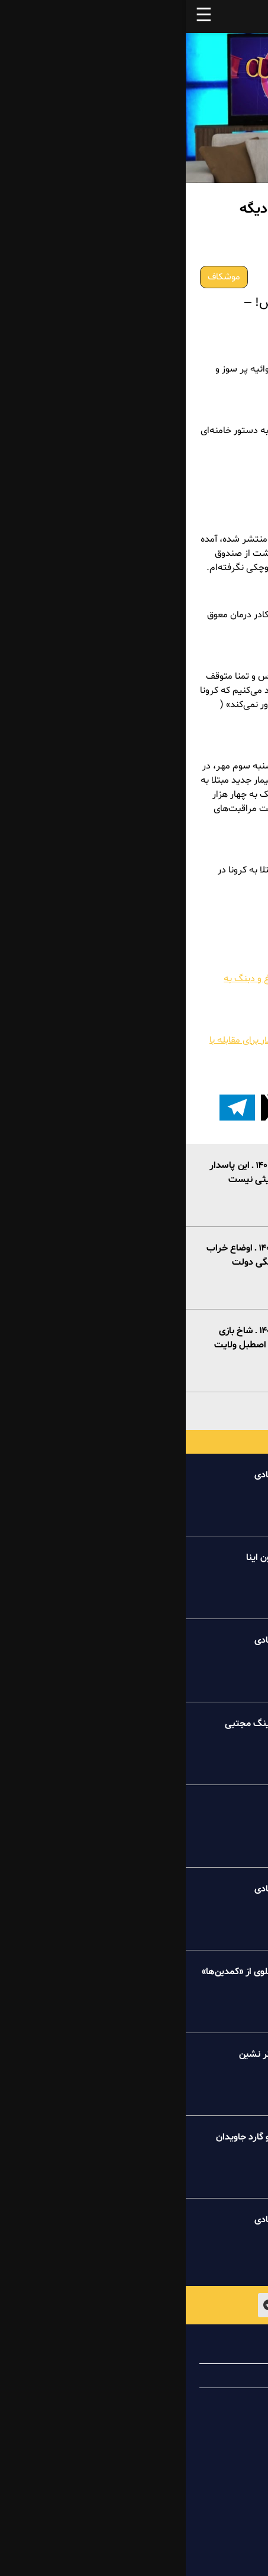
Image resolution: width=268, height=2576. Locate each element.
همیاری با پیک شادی (192, 2375)
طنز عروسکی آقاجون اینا (106, 1557)
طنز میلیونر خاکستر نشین (102, 2054)
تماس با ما (211, 2399)
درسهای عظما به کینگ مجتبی (95, 1723)
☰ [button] (18, 17)
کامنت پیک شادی (118, 1806)
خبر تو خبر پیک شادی (110, 1474)
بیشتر (134, 1408)
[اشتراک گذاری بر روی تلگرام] (51, 1108)
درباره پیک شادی (199, 2351)
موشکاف (38, 277)
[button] (217, 1108)
